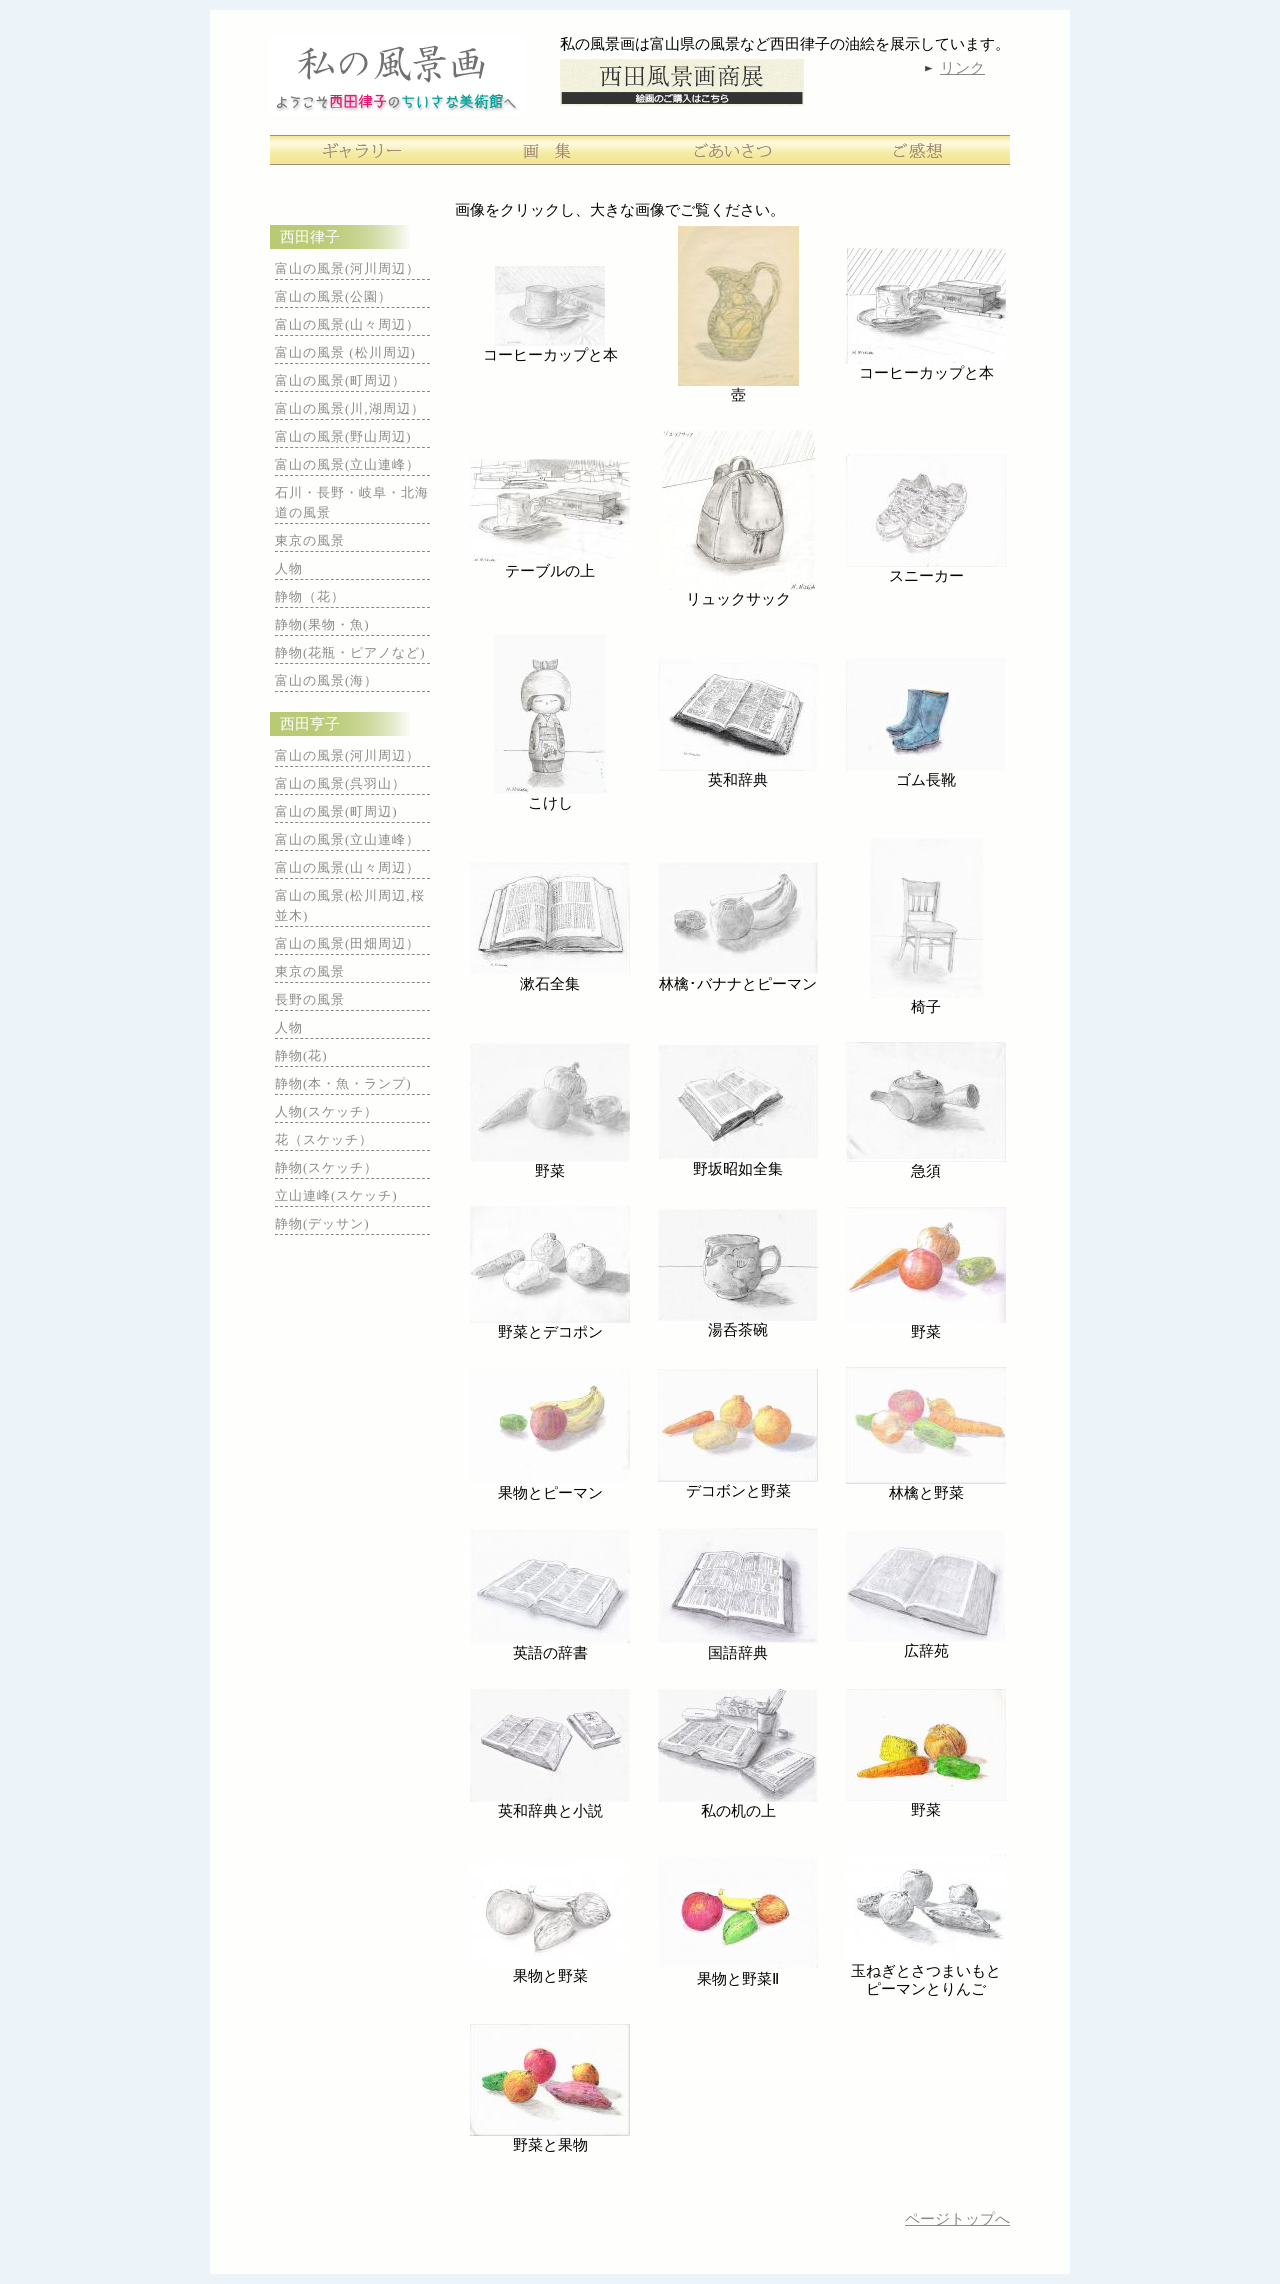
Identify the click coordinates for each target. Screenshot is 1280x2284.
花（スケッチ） (324, 1139)
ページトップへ (957, 2219)
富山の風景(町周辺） (340, 380)
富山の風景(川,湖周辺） (350, 408)
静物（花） (310, 596)
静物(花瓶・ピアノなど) (350, 652)
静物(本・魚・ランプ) (343, 1083)
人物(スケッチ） (326, 1111)
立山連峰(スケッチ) (336, 1195)
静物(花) (301, 1055)
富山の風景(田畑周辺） (347, 943)
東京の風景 (310, 540)
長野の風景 (310, 999)
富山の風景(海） (326, 680)
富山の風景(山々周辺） (347, 324)
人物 (289, 568)
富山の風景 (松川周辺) (345, 352)
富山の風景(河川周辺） (347, 268)
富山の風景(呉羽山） (340, 783)
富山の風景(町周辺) (336, 811)
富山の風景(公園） (333, 296)
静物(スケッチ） (326, 1167)
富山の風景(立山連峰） (347, 464)
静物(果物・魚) (322, 624)
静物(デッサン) (322, 1223)
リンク (962, 68)
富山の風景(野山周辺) (343, 436)
